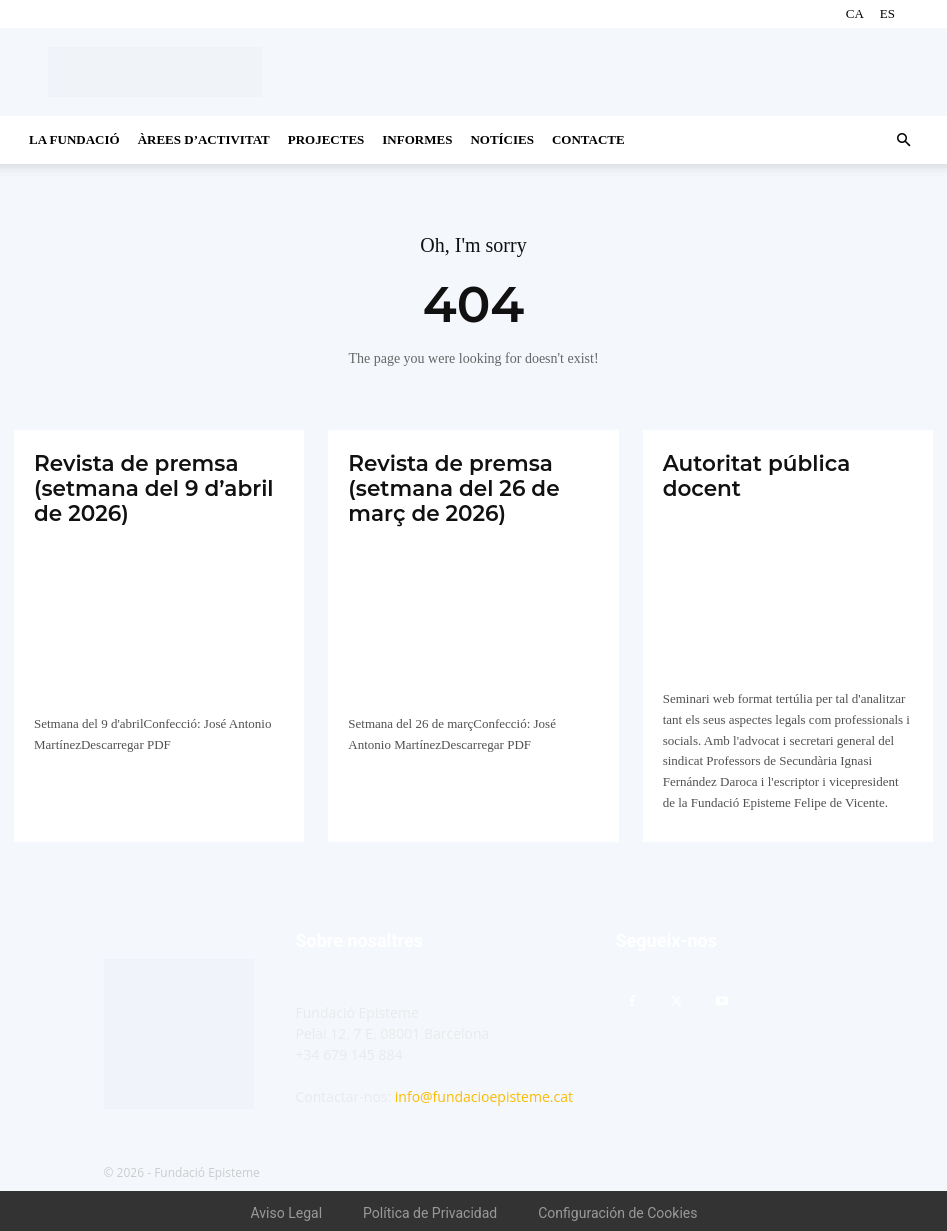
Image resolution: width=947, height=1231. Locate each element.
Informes (417, 139)
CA (855, 13)
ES (887, 13)
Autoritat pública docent (750, 473)
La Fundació (74, 139)
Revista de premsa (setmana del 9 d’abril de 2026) (145, 485)
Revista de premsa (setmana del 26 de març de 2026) (446, 485)
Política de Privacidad (430, 1209)
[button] (903, 140)
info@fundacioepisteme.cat (484, 1092)
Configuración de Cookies (617, 1209)
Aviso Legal (287, 1209)
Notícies (502, 139)
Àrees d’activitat (204, 139)
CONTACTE (588, 139)
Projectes (326, 139)
